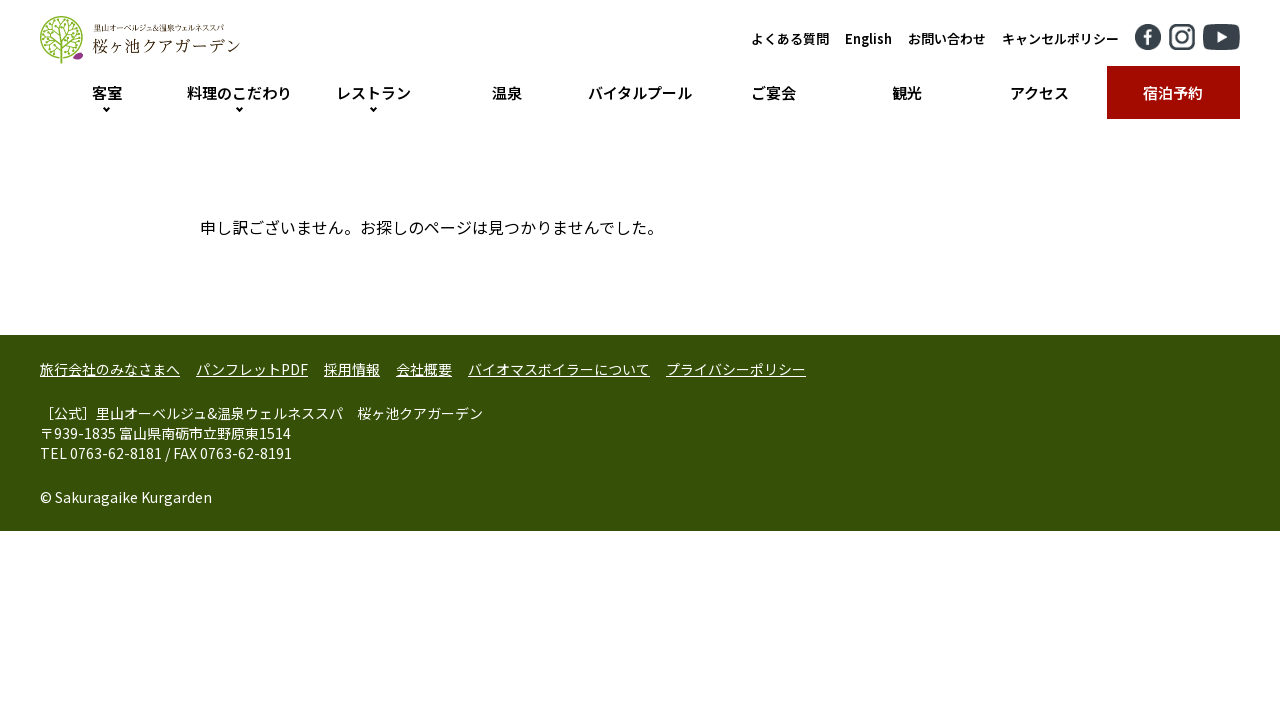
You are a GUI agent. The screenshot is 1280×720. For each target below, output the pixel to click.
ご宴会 (773, 92)
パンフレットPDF (252, 369)
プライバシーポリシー (736, 369)
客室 (107, 92)
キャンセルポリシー (1060, 38)
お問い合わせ (947, 38)
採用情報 (352, 369)
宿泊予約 (1173, 92)
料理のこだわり (239, 92)
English (868, 38)
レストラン (373, 92)
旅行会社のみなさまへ (110, 369)
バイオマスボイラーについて (559, 369)
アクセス (1039, 92)
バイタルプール (640, 92)
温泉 (507, 92)
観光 (907, 92)
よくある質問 (790, 38)
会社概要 (424, 369)
